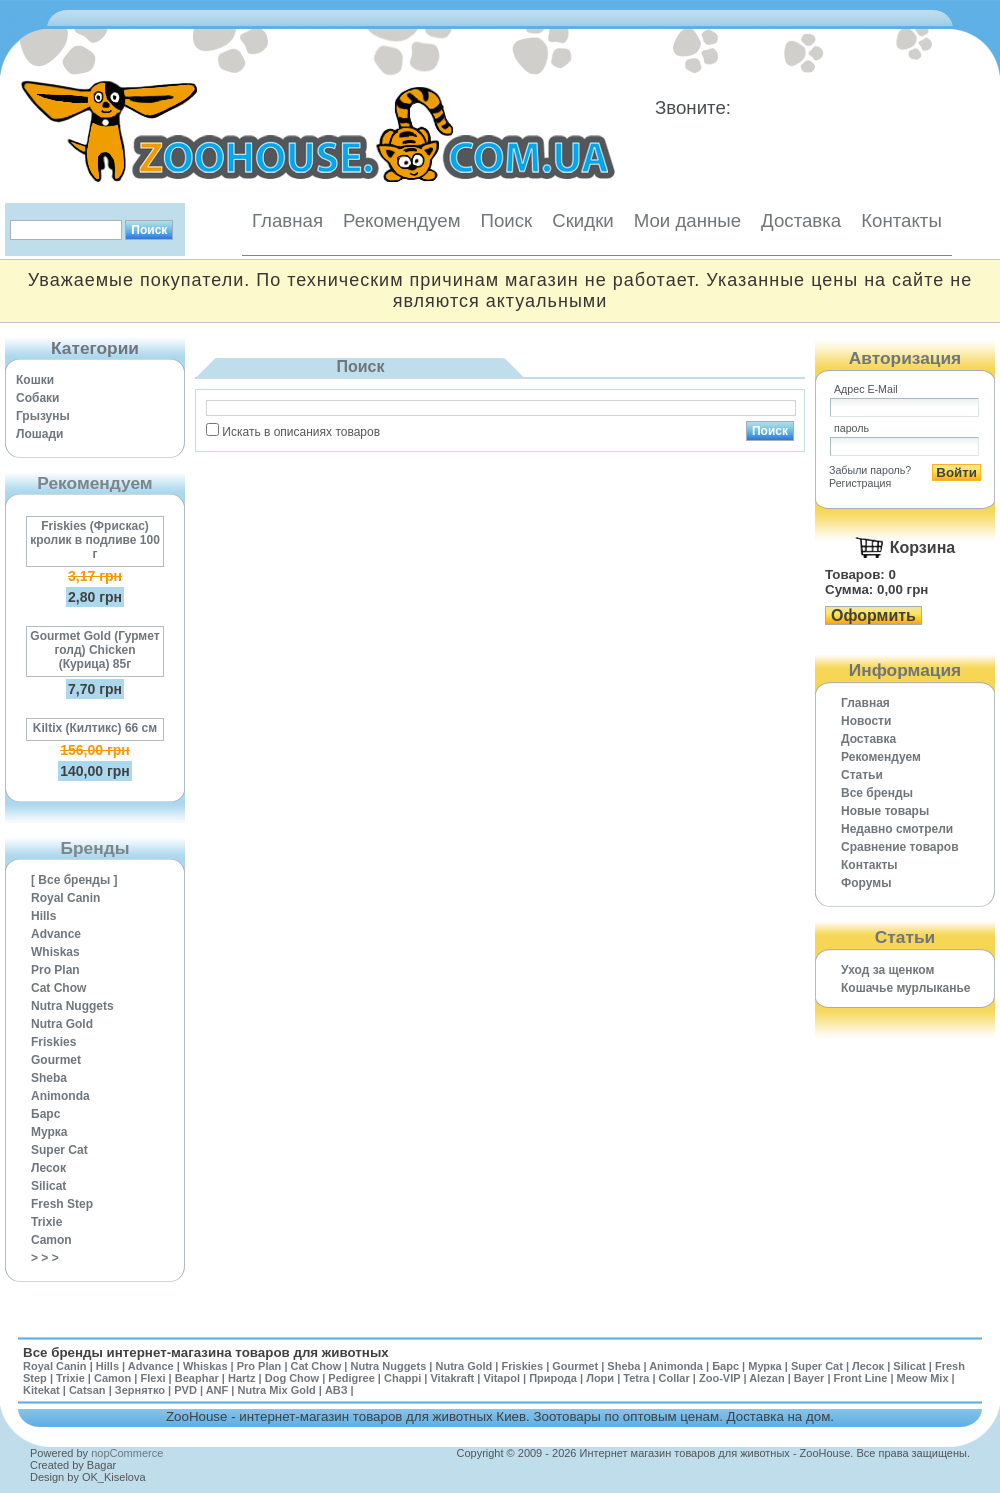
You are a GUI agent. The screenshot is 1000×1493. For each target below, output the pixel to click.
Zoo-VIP (719, 1378)
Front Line (861, 1378)
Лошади (39, 434)
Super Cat (59, 1150)
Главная (287, 220)
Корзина (922, 547)
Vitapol (502, 1378)
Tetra (636, 1378)
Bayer (809, 1378)
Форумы (866, 883)
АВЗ (336, 1390)
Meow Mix (923, 1378)
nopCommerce (127, 1453)
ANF (217, 1390)
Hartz (242, 1378)
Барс (45, 1114)
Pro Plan (55, 970)
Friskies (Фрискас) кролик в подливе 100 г (95, 540)
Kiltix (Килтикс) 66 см (95, 728)
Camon (51, 1240)
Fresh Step (62, 1204)
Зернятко (140, 1390)
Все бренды (877, 793)
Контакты (901, 220)
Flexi (152, 1378)
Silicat (48, 1186)
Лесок (48, 1168)
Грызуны (43, 416)
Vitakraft (452, 1378)
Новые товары (885, 811)
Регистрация (860, 483)
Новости (866, 721)
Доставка (801, 220)
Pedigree (351, 1378)
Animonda (60, 1096)
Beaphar (197, 1378)
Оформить (873, 615)
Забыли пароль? (870, 470)
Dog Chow (292, 1378)
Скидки (583, 220)
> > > (45, 1258)
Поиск (506, 220)
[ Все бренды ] (74, 880)
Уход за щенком (887, 970)
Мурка (49, 1132)
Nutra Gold (62, 1024)
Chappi (402, 1378)
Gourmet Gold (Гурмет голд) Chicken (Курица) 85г (94, 650)
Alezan (766, 1378)
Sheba (49, 1078)
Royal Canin (65, 898)
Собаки (37, 398)
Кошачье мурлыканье (906, 988)
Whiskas (55, 952)
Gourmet (56, 1060)
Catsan (87, 1390)
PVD (185, 1390)
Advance (56, 934)
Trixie (46, 1222)
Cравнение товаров (900, 847)
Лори (600, 1378)
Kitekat (41, 1390)
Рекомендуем (401, 220)
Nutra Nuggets (72, 1006)
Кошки (35, 380)
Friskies (53, 1042)
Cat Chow (58, 988)
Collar (674, 1378)
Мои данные (687, 220)
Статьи (862, 775)
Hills (43, 916)
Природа (553, 1378)
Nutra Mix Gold (276, 1390)
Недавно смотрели (897, 829)
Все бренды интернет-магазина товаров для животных (206, 1352)
